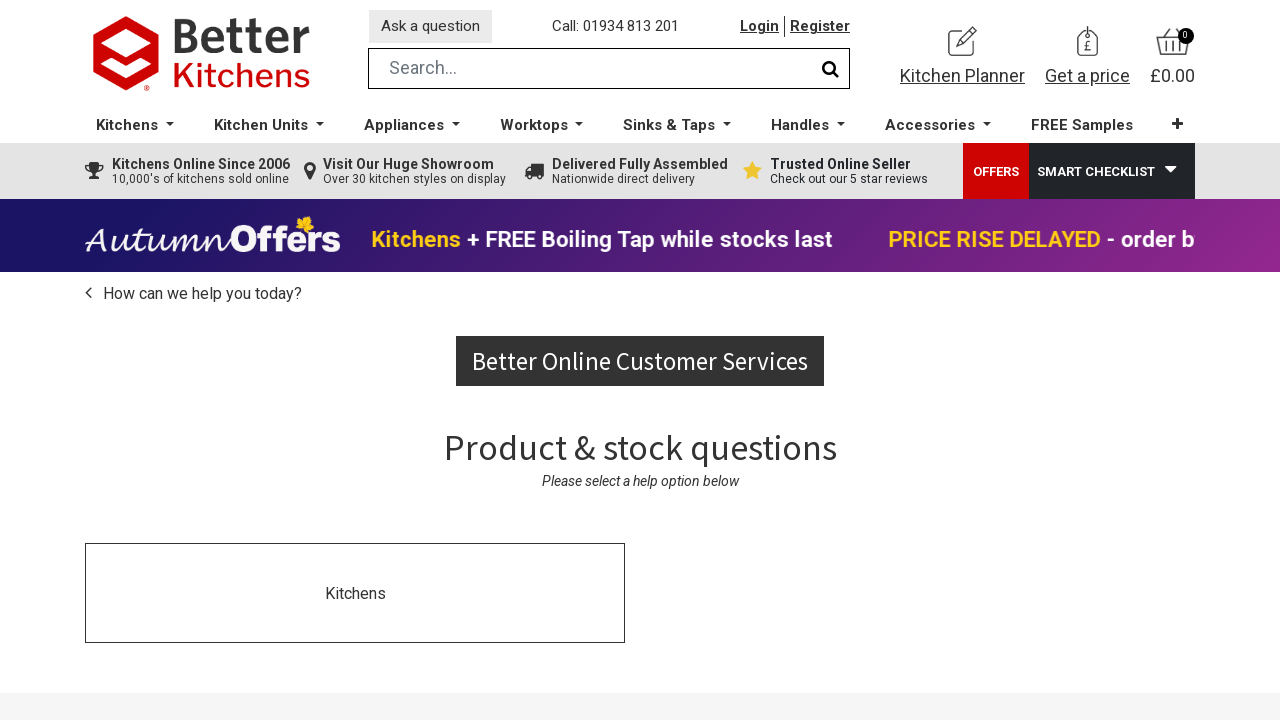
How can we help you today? (200, 298)
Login (759, 29)
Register (820, 29)
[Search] (830, 73)
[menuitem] (1079, 130)
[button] (1174, 129)
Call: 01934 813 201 (619, 29)
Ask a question (434, 28)
